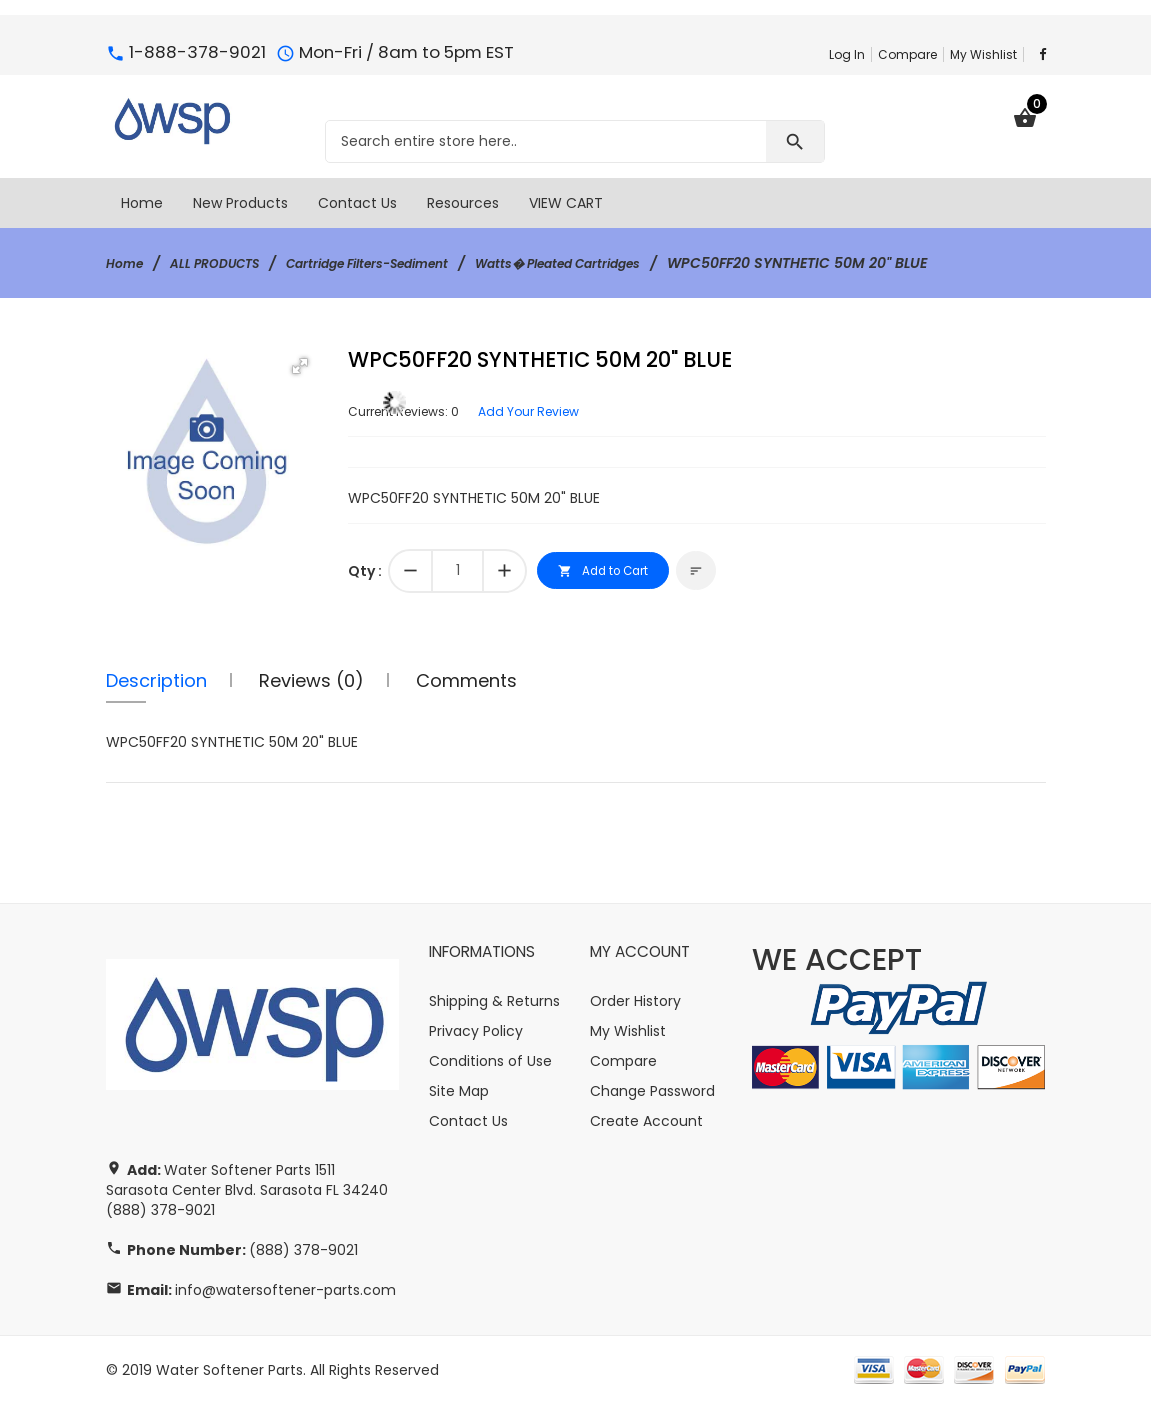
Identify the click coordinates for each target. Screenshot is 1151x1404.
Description (156, 680)
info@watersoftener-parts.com (285, 1290)
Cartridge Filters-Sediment (402, 263)
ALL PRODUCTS (227, 263)
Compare (907, 54)
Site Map (459, 1091)
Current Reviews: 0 (412, 411)
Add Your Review (553, 411)
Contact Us (468, 1121)
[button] (300, 366)
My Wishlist (983, 54)
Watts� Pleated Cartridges (621, 263)
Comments (466, 680)
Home (127, 263)
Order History (635, 1001)
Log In (847, 54)
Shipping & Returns (494, 1001)
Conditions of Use (490, 1061)
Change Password (652, 1091)
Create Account (646, 1121)
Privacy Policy (476, 1031)
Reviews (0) (311, 680)
